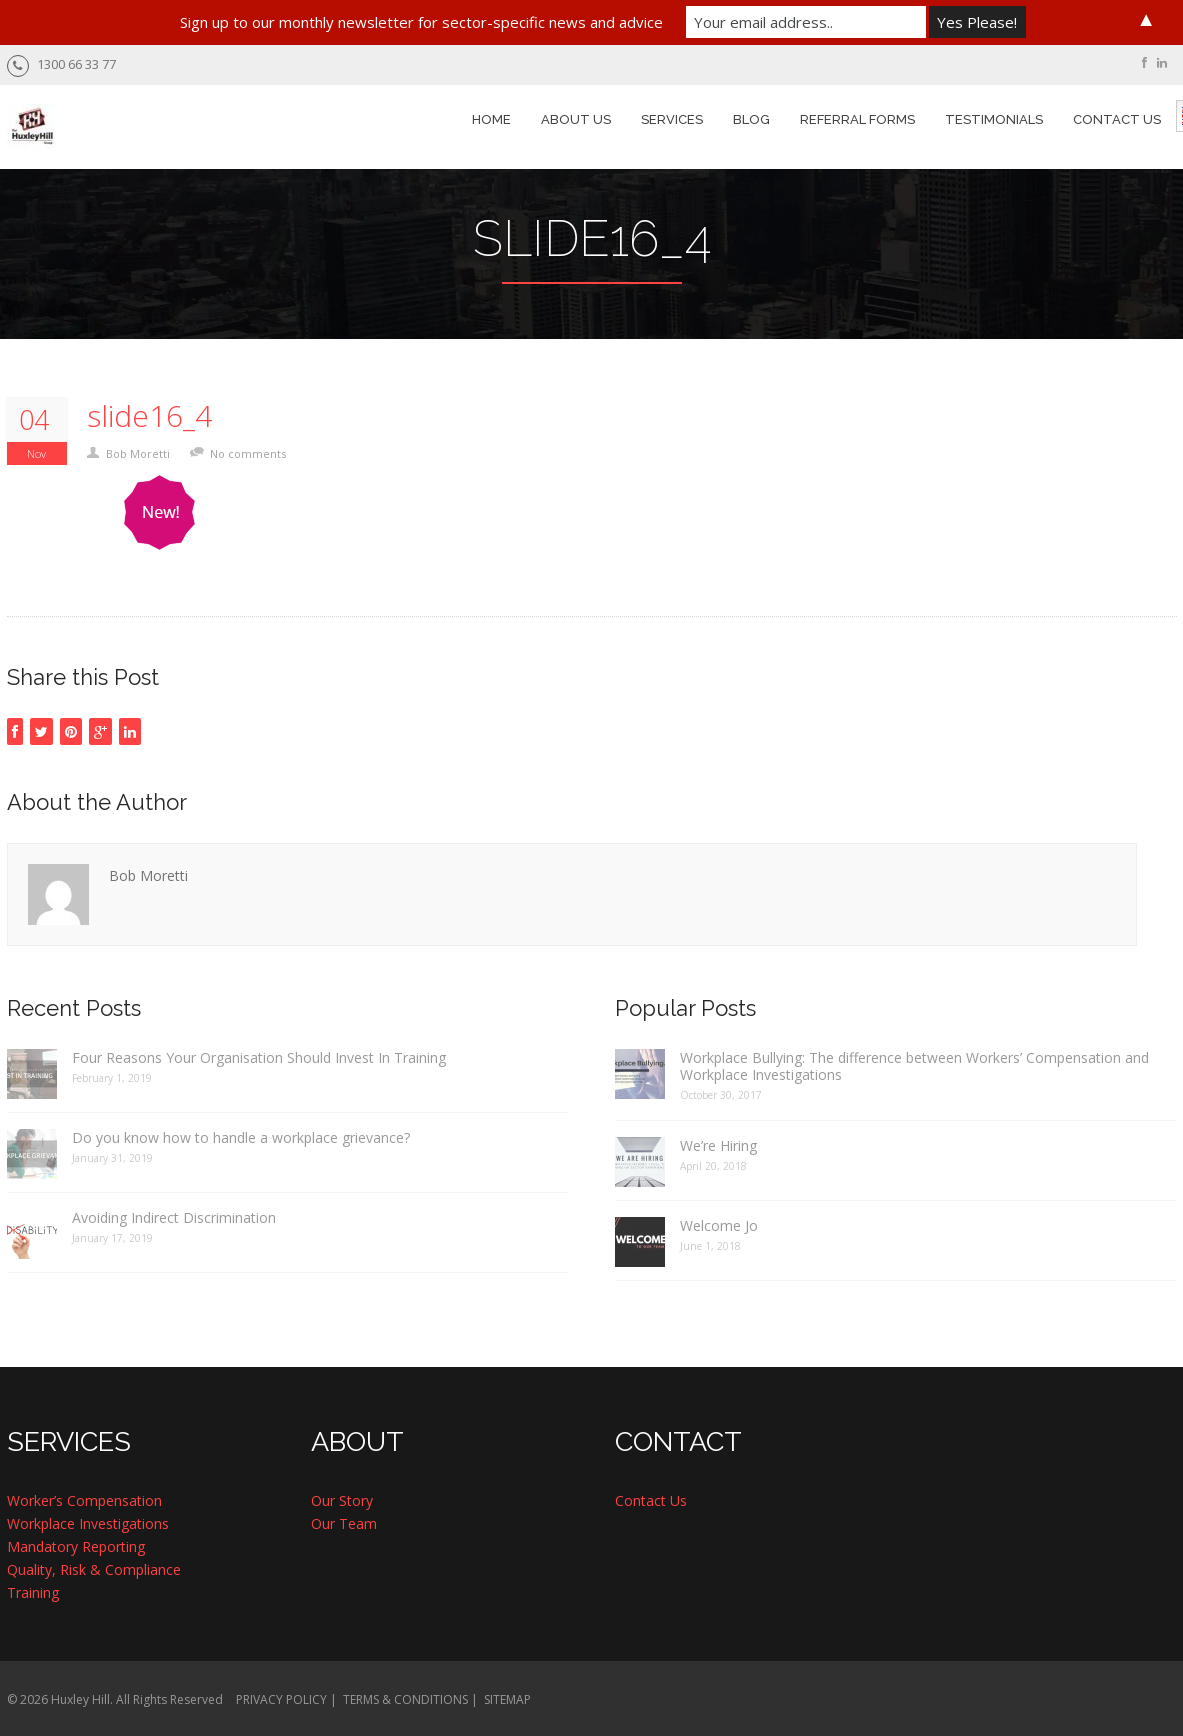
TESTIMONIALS (994, 119)
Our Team (344, 1523)
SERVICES (672, 119)
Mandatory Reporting (76, 1546)
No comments (248, 453)
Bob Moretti (138, 453)
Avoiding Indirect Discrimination (174, 1217)
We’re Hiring (718, 1145)
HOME (491, 119)
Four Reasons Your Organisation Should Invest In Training (259, 1057)
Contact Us (651, 1500)
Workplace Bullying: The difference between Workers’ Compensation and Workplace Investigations (914, 1066)
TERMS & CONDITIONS (405, 1699)
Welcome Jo (719, 1225)
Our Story (342, 1500)
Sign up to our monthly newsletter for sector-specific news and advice (421, 22)
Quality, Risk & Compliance (94, 1569)
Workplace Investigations (88, 1523)
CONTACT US (1117, 119)
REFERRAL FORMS (857, 119)
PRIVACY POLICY (281, 1699)
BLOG (751, 119)
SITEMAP (507, 1699)
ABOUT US (576, 119)
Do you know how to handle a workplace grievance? (241, 1137)
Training (33, 1592)
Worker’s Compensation (84, 1500)
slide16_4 (149, 416)
